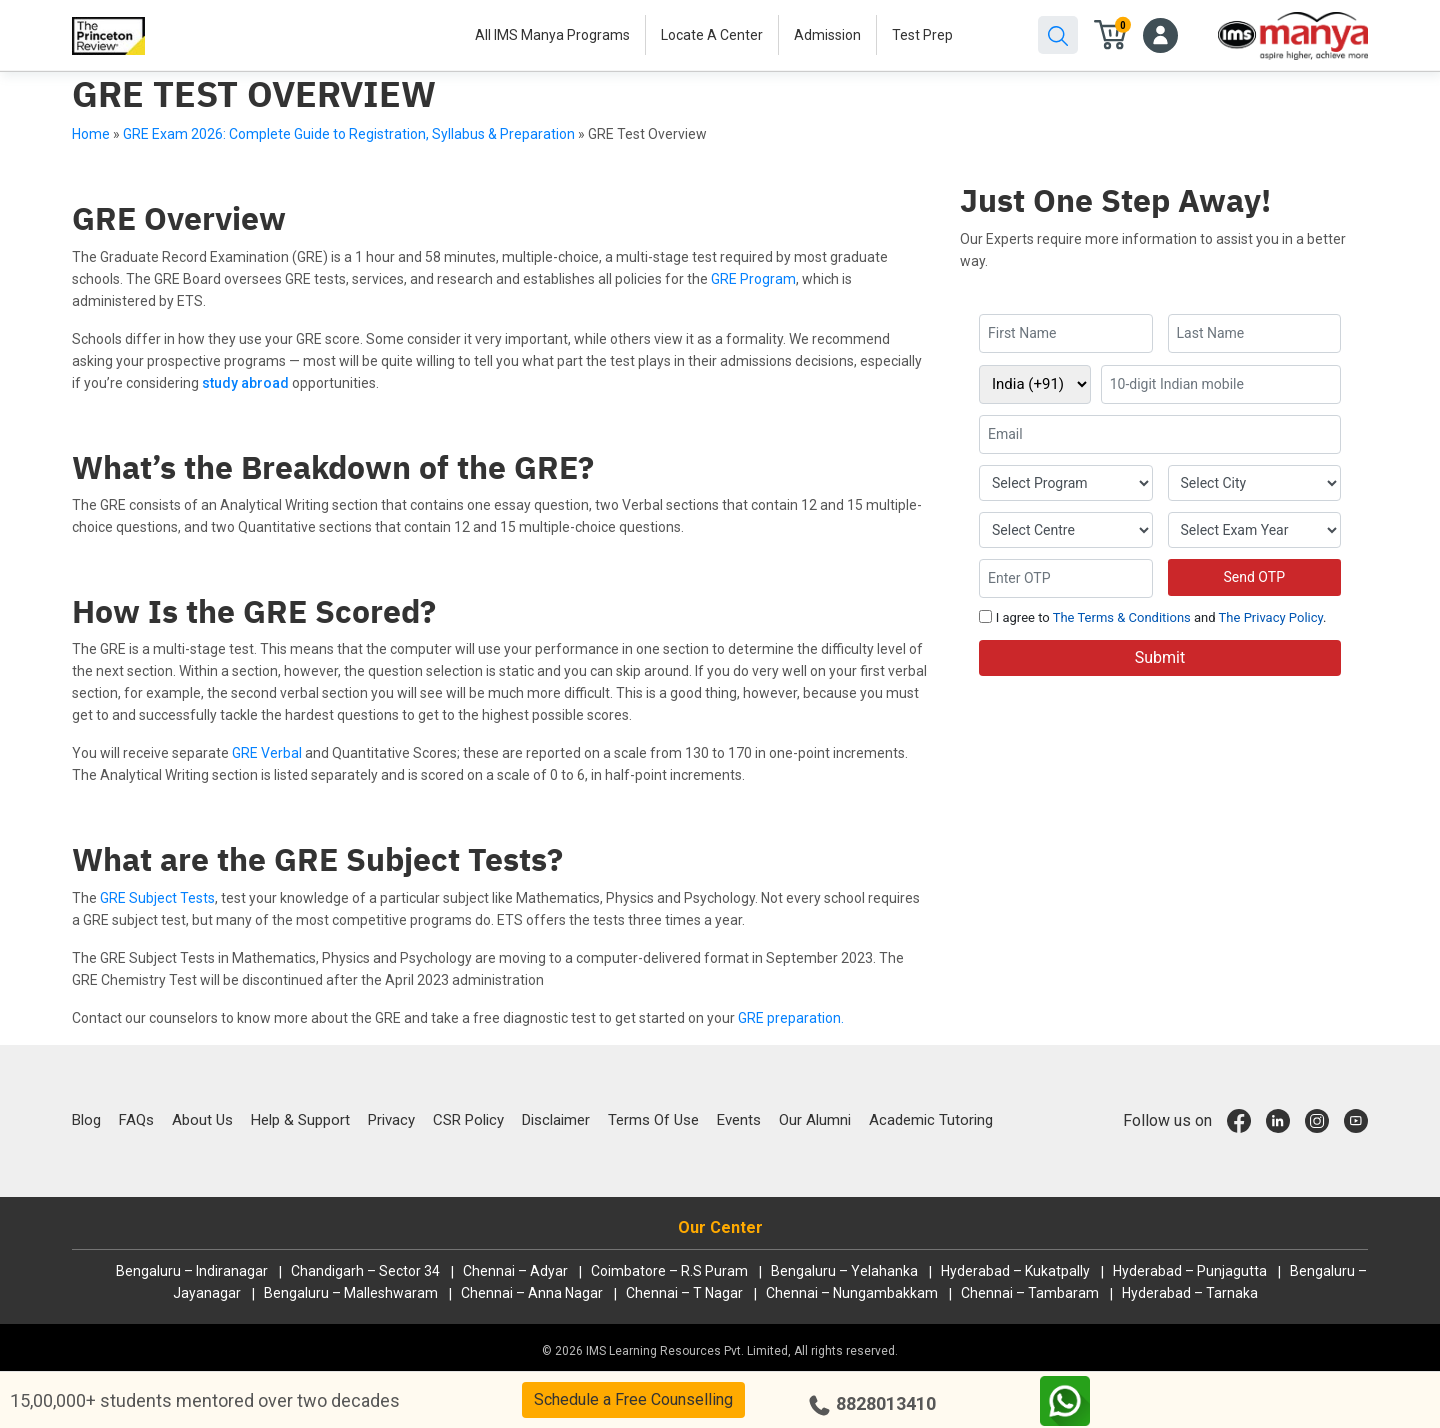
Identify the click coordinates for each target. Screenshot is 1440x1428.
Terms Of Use (653, 1120)
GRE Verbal (267, 753)
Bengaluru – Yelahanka (844, 1271)
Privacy (391, 1120)
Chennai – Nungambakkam (852, 1293)
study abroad (245, 383)
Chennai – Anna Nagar (532, 1293)
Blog (86, 1120)
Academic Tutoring (931, 1120)
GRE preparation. (791, 1018)
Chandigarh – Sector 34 (365, 1271)
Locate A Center (712, 35)
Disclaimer (556, 1120)
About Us (202, 1120)
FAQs (136, 1120)
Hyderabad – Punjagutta (1190, 1271)
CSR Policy (468, 1120)
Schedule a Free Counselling (633, 1399)
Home (91, 134)
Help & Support (300, 1120)
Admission (827, 35)
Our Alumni (815, 1120)
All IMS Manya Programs (552, 35)
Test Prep (922, 35)
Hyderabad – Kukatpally (1015, 1271)
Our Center (720, 1227)
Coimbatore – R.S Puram (669, 1271)
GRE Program (753, 279)
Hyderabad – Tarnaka (1190, 1293)
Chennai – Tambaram (1030, 1293)
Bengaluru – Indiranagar (192, 1271)
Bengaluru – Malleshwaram (351, 1293)
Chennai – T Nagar (684, 1293)
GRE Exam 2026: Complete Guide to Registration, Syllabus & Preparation (349, 134)
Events (739, 1120)
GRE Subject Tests (157, 898)
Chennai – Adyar (515, 1271)
